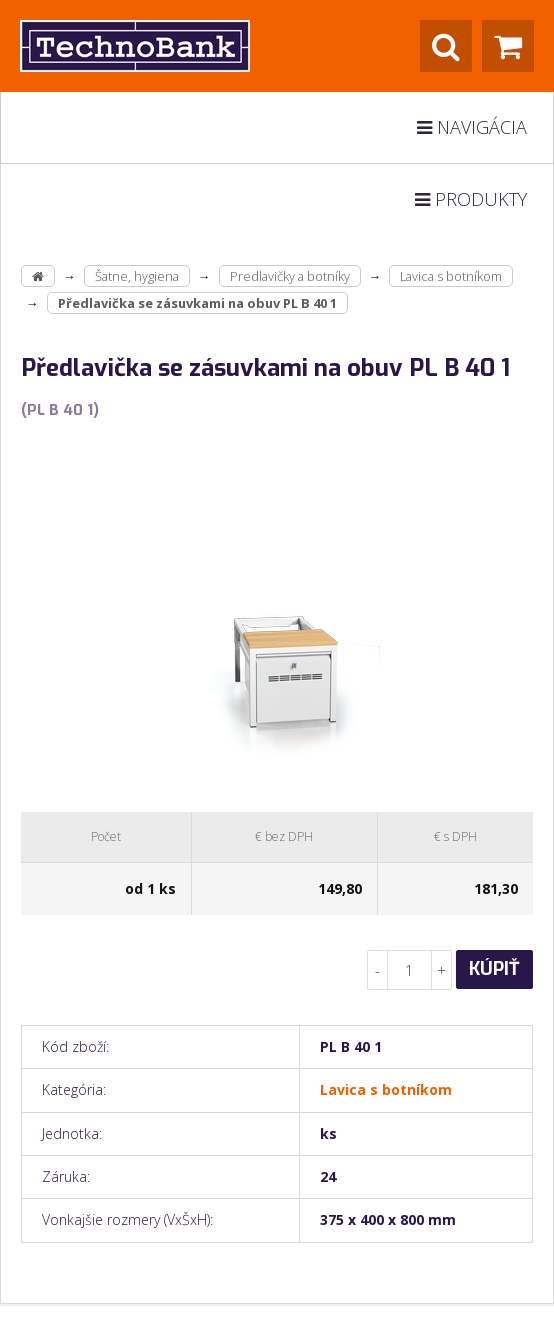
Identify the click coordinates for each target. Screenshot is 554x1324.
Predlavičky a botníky (290, 276)
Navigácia (472, 127)
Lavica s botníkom (451, 276)
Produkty (471, 199)
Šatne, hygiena (137, 276)
